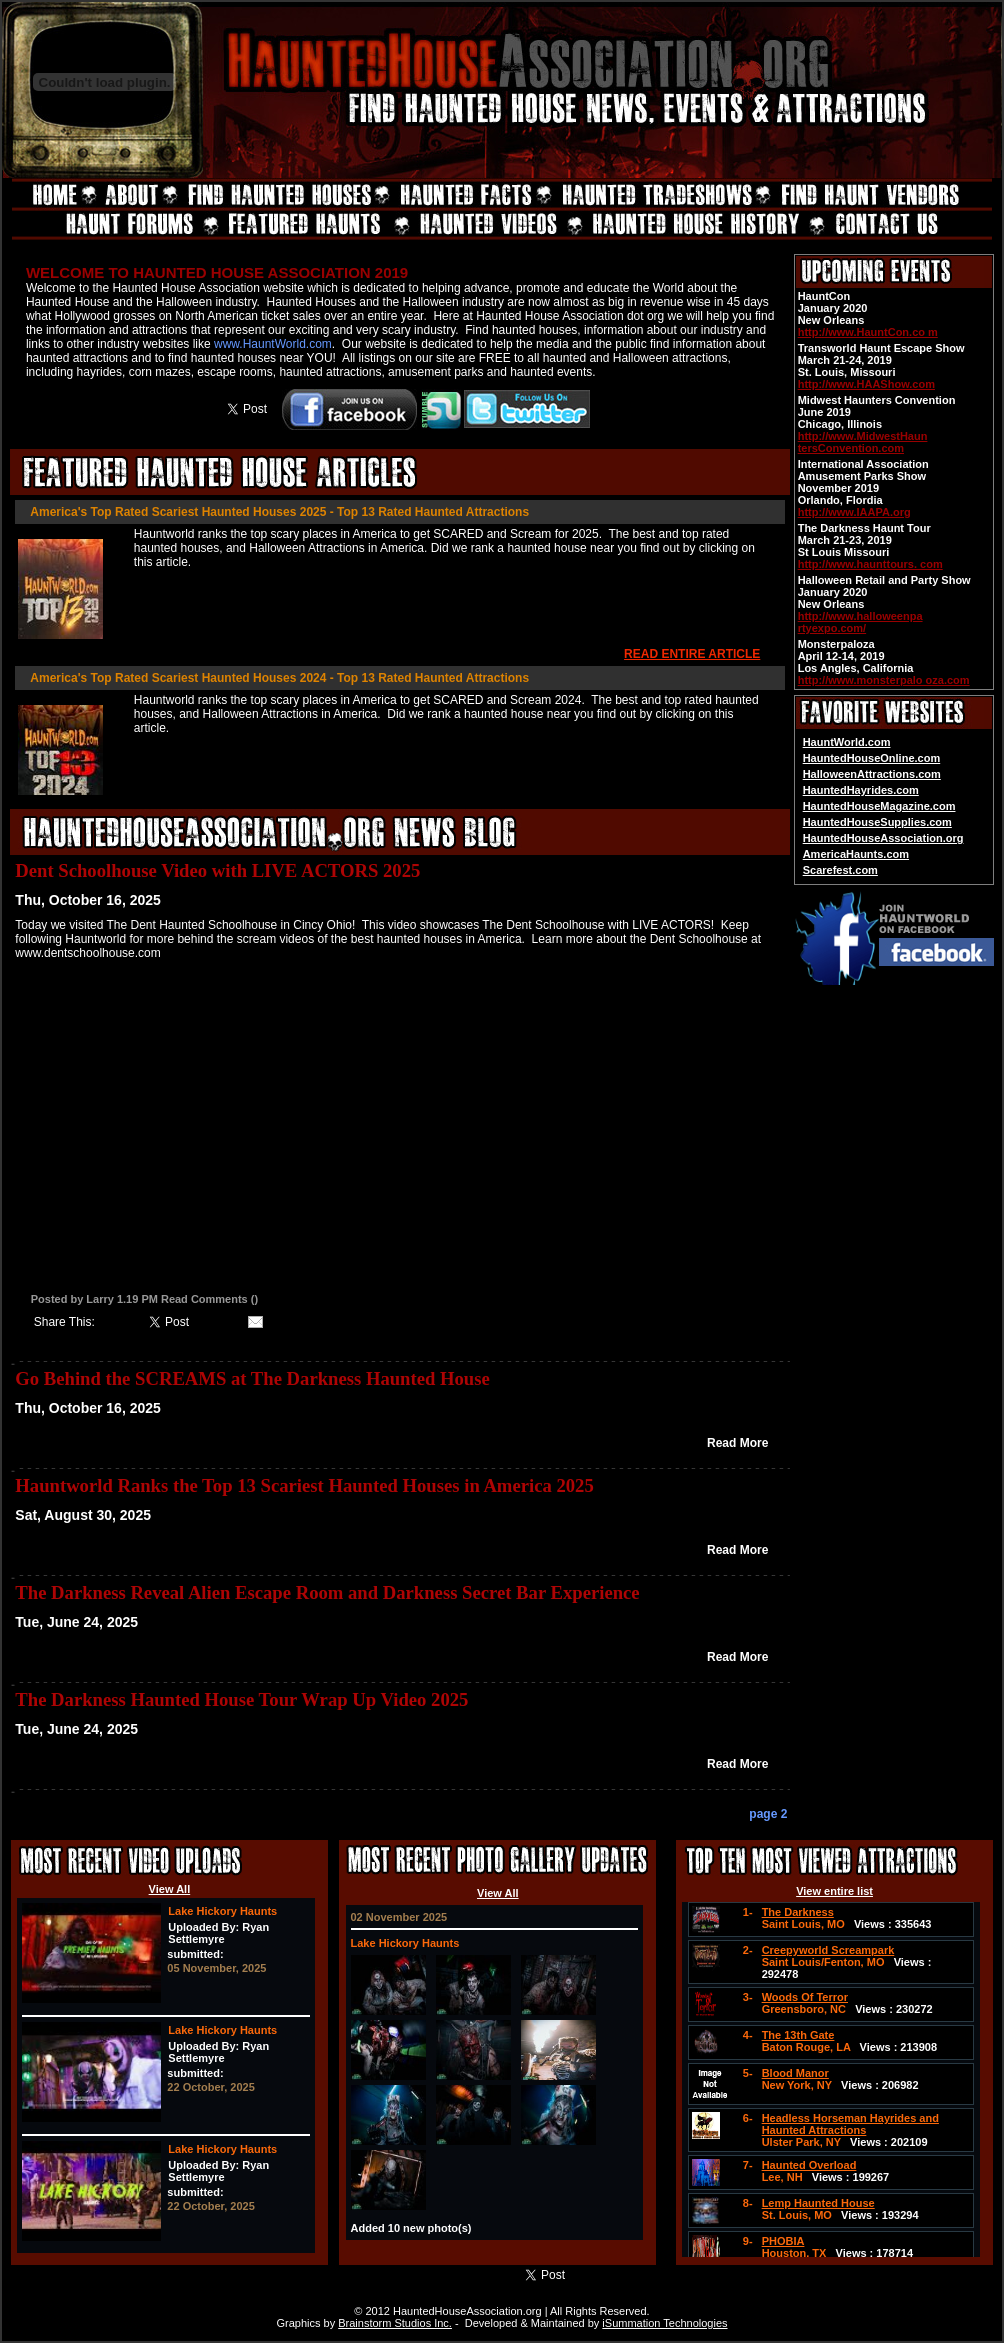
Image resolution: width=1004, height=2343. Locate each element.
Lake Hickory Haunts (222, 1911)
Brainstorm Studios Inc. (395, 2323)
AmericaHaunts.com (856, 854)
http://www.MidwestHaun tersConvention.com (863, 442)
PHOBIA (783, 2241)
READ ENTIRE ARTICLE (692, 654)
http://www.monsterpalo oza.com (884, 680)
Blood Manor (795, 2073)
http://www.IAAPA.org (854, 512)
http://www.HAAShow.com (866, 384)
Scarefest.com (840, 870)
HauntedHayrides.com (861, 790)
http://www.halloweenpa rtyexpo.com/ (860, 622)
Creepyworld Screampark (828, 1950)
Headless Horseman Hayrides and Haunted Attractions (850, 2124)
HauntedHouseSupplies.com (877, 822)
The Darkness (798, 1912)
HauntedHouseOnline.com (872, 758)
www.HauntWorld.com (273, 344)
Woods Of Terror (805, 1997)
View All (170, 1889)
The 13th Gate (798, 2035)
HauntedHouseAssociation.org (883, 838)
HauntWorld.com (847, 742)
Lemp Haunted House (818, 2203)
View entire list (834, 1891)
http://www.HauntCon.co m (868, 332)
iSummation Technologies (664, 2323)
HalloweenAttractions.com (872, 774)
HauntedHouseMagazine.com (879, 806)
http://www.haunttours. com (870, 564)
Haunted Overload (809, 2165)
